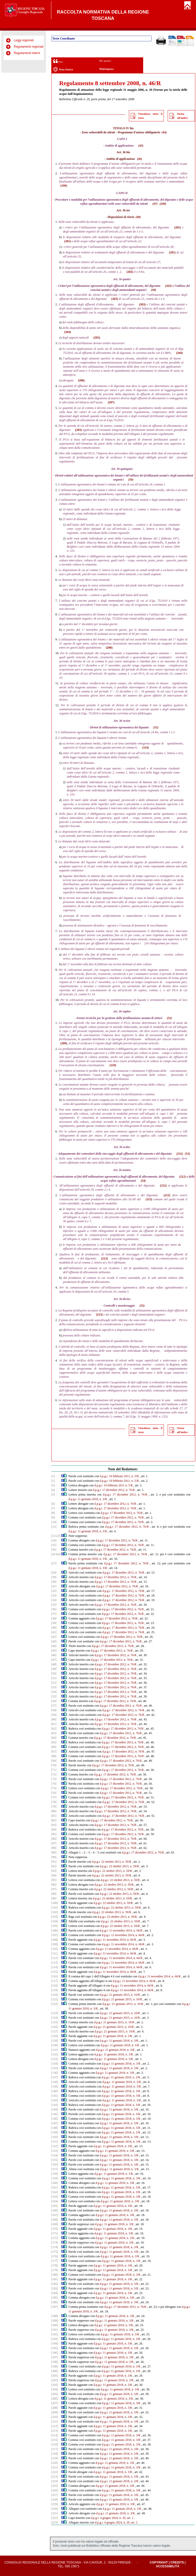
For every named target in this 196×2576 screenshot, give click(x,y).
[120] (54, 1995)
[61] (53, 1724)
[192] (54, 2334)
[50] (53, 1673)
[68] (53, 1756)
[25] (53, 1545)
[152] (54, 2146)
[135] (54, 2068)
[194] (54, 2343)
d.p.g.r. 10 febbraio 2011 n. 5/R (113, 1485)
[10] (53, 1522)
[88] (53, 1848)
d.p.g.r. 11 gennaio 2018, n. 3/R (87, 1499)
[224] (54, 2481)
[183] (54, 2288)
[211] (54, 2421)
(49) (153, 290)
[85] (53, 1834)
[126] (54, 2027)
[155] (54, 2160)
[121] (54, 1999)
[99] (53, 1898)
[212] (54, 2426)
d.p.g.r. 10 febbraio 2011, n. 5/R (119, 1476)
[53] (53, 1687)
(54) (143, 1180)
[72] (53, 1774)
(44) (164, 132)
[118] (54, 1985)
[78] (53, 1802)
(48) (138, 217)
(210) (112, 1065)
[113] (54, 1962)
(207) (111, 402)
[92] (53, 1866)
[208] (54, 2408)
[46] (53, 1655)
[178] (54, 2265)
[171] (54, 2233)
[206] (54, 2398)
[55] (53, 1696)
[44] (53, 1646)
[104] (54, 1921)
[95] (53, 1880)
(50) (130, 479)
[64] (53, 1738)
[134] (54, 2063)
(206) (81, 380)
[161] (54, 2187)
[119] (54, 1990)
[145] (54, 2114)
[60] (53, 1719)
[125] (54, 2022)
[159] (54, 2178)
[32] (53, 1591)
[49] (53, 1669)
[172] (54, 2238)
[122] (54, 2004)
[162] (54, 2192)
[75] (53, 1788)
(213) (99, 1314)
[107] (54, 1935)
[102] (54, 1912)
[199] (54, 2366)
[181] (54, 2279)
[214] (54, 2435)
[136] (54, 2073)
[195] (54, 2348)
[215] (54, 2440)
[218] (54, 2453)
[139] (54, 2086)
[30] (53, 1581)
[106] (54, 1930)
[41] (53, 1632)
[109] (54, 1944)
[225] (54, 2486)
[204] (54, 2389)
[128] (54, 2036)
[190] (54, 2325)
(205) (96, 337)
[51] (53, 1678)
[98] (53, 1894)
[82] (53, 1820)
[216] (54, 2444)
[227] (54, 2495)
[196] (54, 2352)
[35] (53, 1604)
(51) (155, 727)
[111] (54, 1953)
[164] (54, 2201)
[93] (53, 1871)
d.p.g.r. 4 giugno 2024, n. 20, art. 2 (116, 2522)
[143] (54, 2105)
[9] (53, 1517)
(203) (168, 286)
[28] (53, 1572)
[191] (54, 2330)
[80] (53, 1811)
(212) (182, 1176)
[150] (54, 2137)
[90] (53, 1857)
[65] (53, 1742)
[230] (54, 2508)
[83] (53, 1825)
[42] (53, 1637)
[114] (54, 1967)
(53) (187, 1153)
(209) (63, 1043)
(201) (177, 227)
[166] (54, 2210)
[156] (54, 2164)
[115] (54, 1972)
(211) (179, 1153)
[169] (54, 2224)
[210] (54, 2417)
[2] (53, 1481)
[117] (54, 1981)
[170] (54, 2229)
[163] (54, 2196)
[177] (54, 2261)
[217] (54, 2449)
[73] (53, 1779)
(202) (130, 272)
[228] (54, 2499)
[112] (54, 1958)
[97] (53, 1889)
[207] (54, 2403)
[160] (54, 2183)
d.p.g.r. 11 (74, 1568)
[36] (53, 1609)
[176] (54, 2256)
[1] (53, 1476)
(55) (142, 1305)
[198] (54, 2362)
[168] (54, 2219)
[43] (53, 1641)
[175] (54, 2251)
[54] (53, 1692)
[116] (54, 1976)
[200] (54, 2371)
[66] (53, 1747)
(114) (145, 747)
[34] (53, 1600)
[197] (54, 2357)
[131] (54, 2050)
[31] (53, 1586)
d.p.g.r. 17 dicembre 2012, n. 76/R (114, 1490)
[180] (54, 2274)
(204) (67, 332)
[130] (54, 2045)
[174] (54, 2247)
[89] (53, 1852)
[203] (54, 2385)
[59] (53, 1715)
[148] (54, 2128)
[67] (53, 1751)
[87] (53, 1843)
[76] (53, 1793)
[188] (54, 2316)
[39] (53, 1623)
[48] (53, 1664)
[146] (54, 2118)
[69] (53, 1760)
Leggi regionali (24, 40)
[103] (54, 1916)
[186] (54, 2302)
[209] (54, 2412)
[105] (54, 1926)
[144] (54, 2109)
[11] (53, 1526)
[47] (53, 1659)
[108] (54, 1939)
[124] (54, 2017)
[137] (54, 2077)
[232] (54, 2518)
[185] (54, 2297)
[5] (53, 1494)
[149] (54, 2132)
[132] (54, 2054)
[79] (53, 1806)
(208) (109, 647)
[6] (53, 1503)
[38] (53, 1618)
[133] (54, 2059)
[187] (54, 2307)
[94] (53, 1875)
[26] (53, 1549)
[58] (53, 1710)
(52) (169, 1018)
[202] (54, 2380)
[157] (54, 2169)
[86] (53, 1838)
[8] (53, 1513)
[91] (53, 1861)
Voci (58, 61)
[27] (53, 1563)
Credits (177, 2562)
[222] (54, 2472)
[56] (53, 1701)
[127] (54, 2031)
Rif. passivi (105, 60)
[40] (53, 1627)
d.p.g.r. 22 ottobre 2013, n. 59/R (111, 1861)
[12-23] (55, 1536)
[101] (54, 1907)
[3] (53, 1485)
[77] (53, 1797)
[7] (53, 1508)
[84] (53, 1829)
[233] (54, 2522)
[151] (54, 2141)
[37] (53, 1614)
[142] (54, 2100)
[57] (53, 1705)
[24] (53, 1540)
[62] (53, 1728)
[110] (54, 1949)
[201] (54, 2375)
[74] (53, 1783)
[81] (53, 1816)
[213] (54, 2430)
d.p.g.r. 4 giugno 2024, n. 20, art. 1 (112, 2518)
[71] (53, 1770)
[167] (54, 2215)
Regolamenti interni (27, 53)
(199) (63, 185)
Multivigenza (106, 69)
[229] (54, 2504)
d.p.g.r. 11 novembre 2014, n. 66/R (121, 1930)
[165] (54, 2206)
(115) (149, 1199)
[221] (54, 2467)
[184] (54, 2293)
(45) (140, 145)
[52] (53, 1682)
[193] (54, 2339)
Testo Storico (63, 69)
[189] (54, 2320)
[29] (53, 1577)
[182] (54, 2284)
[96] (53, 1884)
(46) (139, 159)
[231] (54, 2513)
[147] (54, 2123)
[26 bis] (56, 1554)
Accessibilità (167, 2566)
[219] (54, 2458)
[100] (54, 1903)
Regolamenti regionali (28, 46)
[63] (53, 1733)
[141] (54, 2095)
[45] (53, 1650)
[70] (53, 1765)
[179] (54, 2270)
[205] (54, 2394)
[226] (54, 2490)
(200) (163, 203)
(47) (154, 203)
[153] (54, 2151)
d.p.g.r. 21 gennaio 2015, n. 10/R (120, 1995)
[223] (54, 2476)
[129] (54, 2040)
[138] (54, 2082)
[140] (54, 2091)
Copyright (159, 2562)
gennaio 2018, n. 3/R (94, 1568)
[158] (54, 2173)
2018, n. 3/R (90, 2008)
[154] (54, 2155)
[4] (53, 1490)
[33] (53, 1595)
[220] (54, 2463)
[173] (54, 2242)
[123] (54, 2013)
